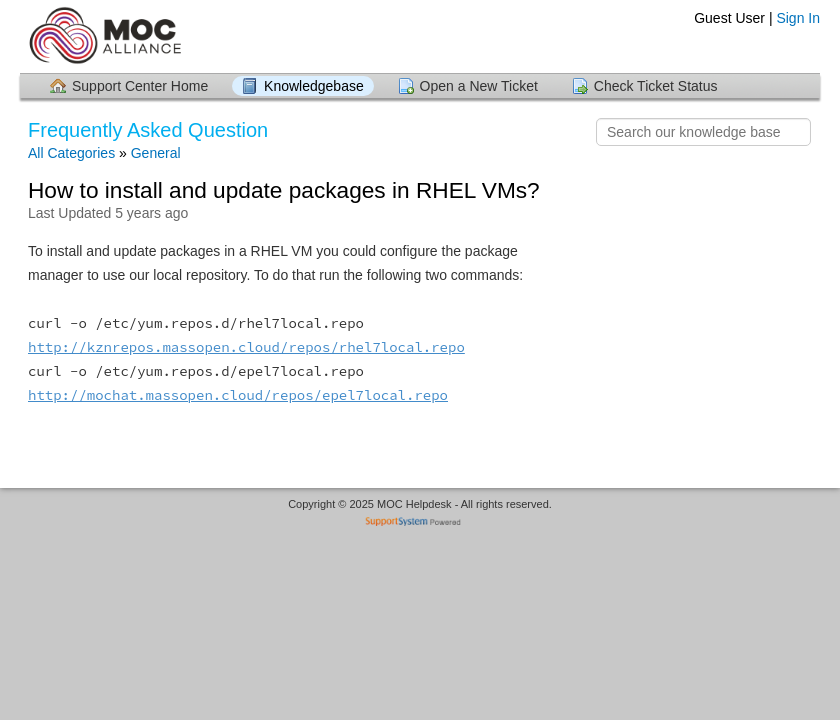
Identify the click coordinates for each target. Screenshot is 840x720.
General (156, 153)
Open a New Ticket (479, 86)
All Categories (71, 153)
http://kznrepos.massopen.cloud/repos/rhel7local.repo (246, 347)
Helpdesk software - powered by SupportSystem (420, 523)
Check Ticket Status (656, 86)
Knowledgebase (314, 86)
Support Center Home (140, 86)
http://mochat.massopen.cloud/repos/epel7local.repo (238, 395)
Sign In (798, 18)
